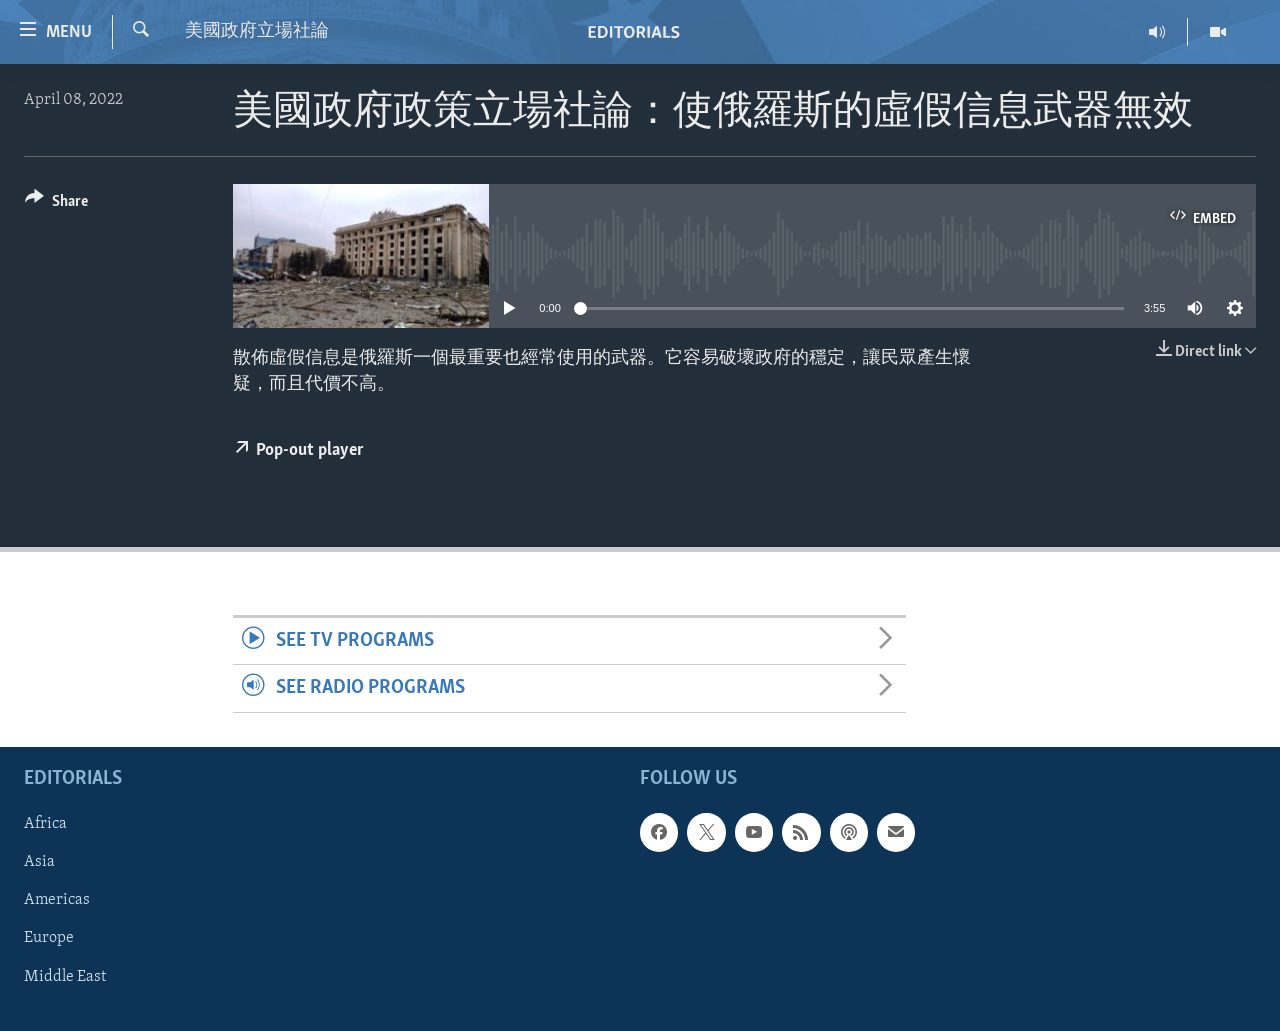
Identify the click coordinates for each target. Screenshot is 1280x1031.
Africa (45, 824)
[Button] (56, 204)
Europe (49, 938)
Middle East (65, 976)
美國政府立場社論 (257, 31)
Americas (57, 900)
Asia (39, 862)
